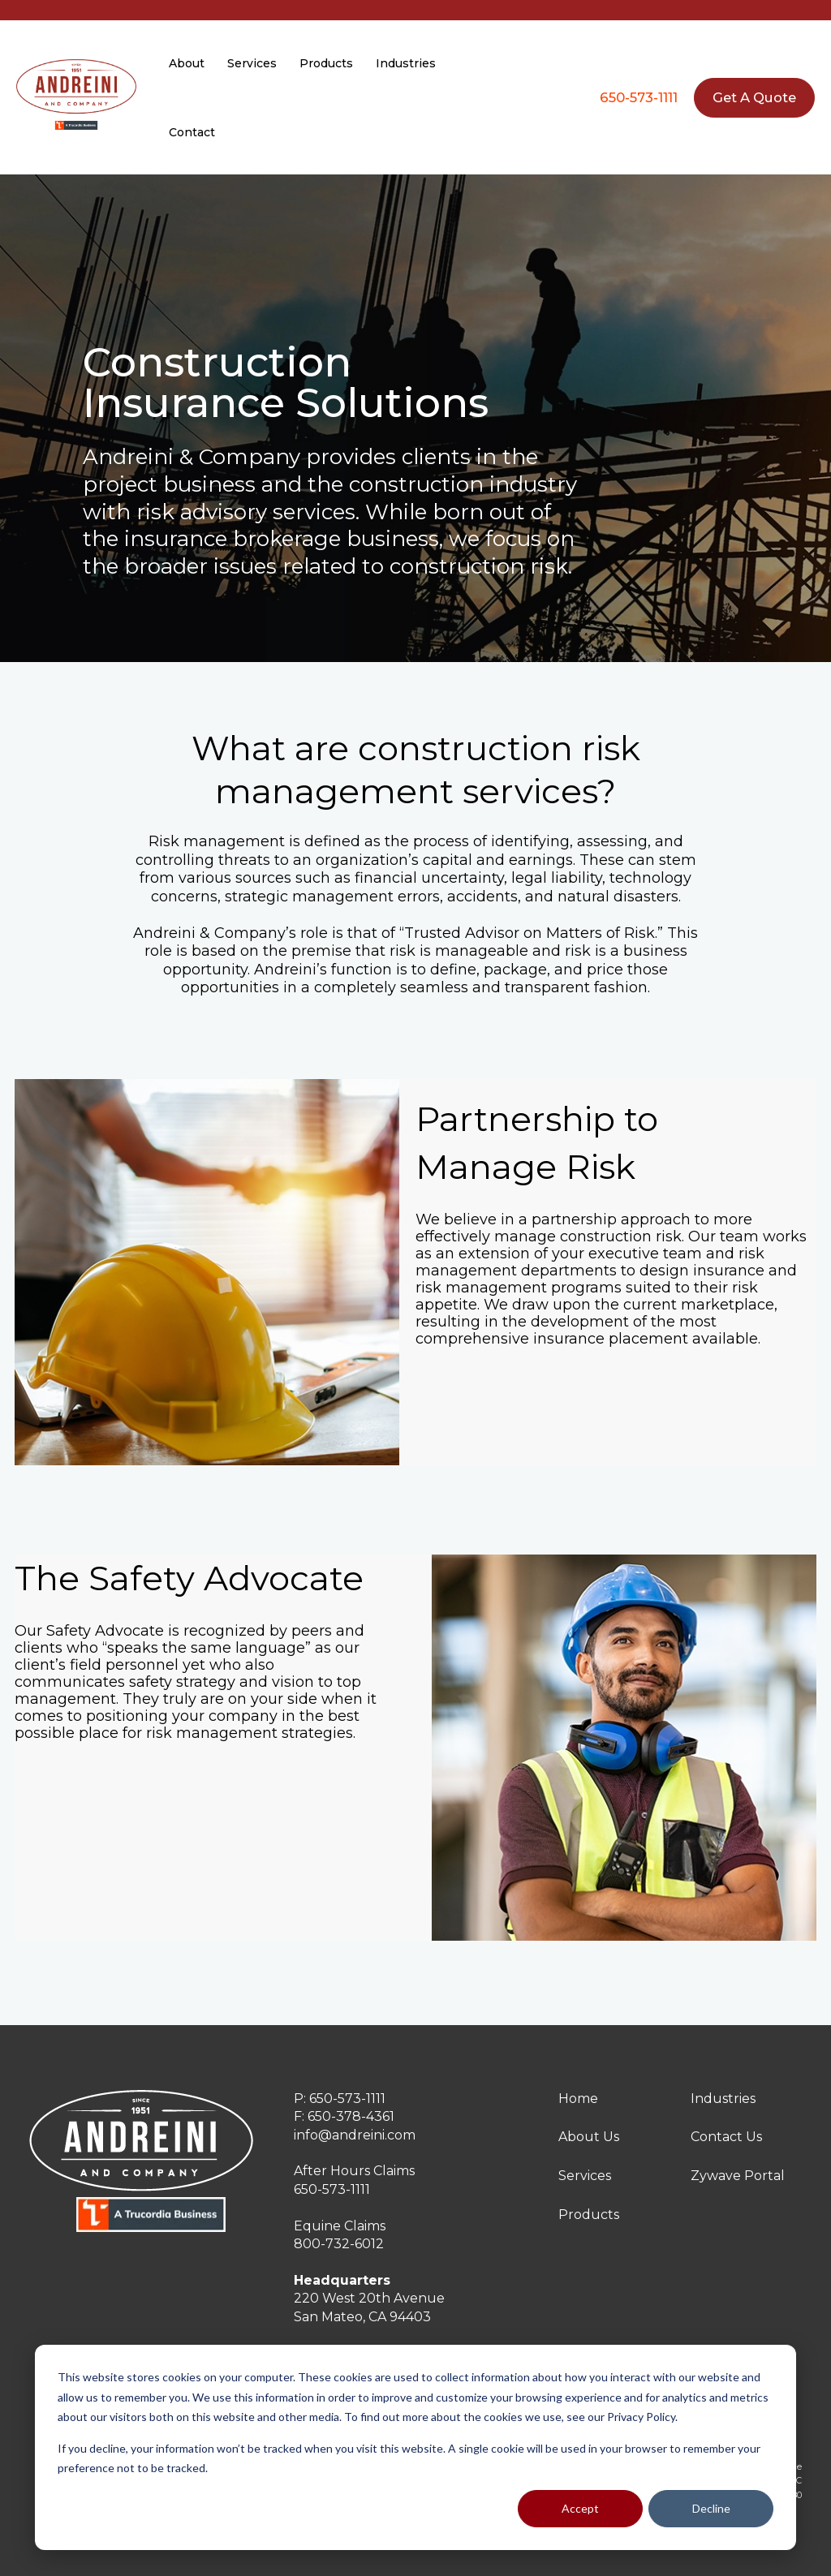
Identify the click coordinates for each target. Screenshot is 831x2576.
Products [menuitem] (326, 63)
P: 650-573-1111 (339, 2098)
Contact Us (726, 2136)
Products (588, 2214)
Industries (723, 2098)
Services (584, 2175)
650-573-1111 (639, 97)
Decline (711, 2508)
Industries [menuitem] (406, 63)
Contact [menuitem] (192, 132)
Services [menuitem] (252, 63)
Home (578, 2098)
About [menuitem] (187, 63)
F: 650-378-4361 (344, 2116)
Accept (580, 2508)
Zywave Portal (738, 2175)
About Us (588, 2136)
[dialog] (415, 2447)
